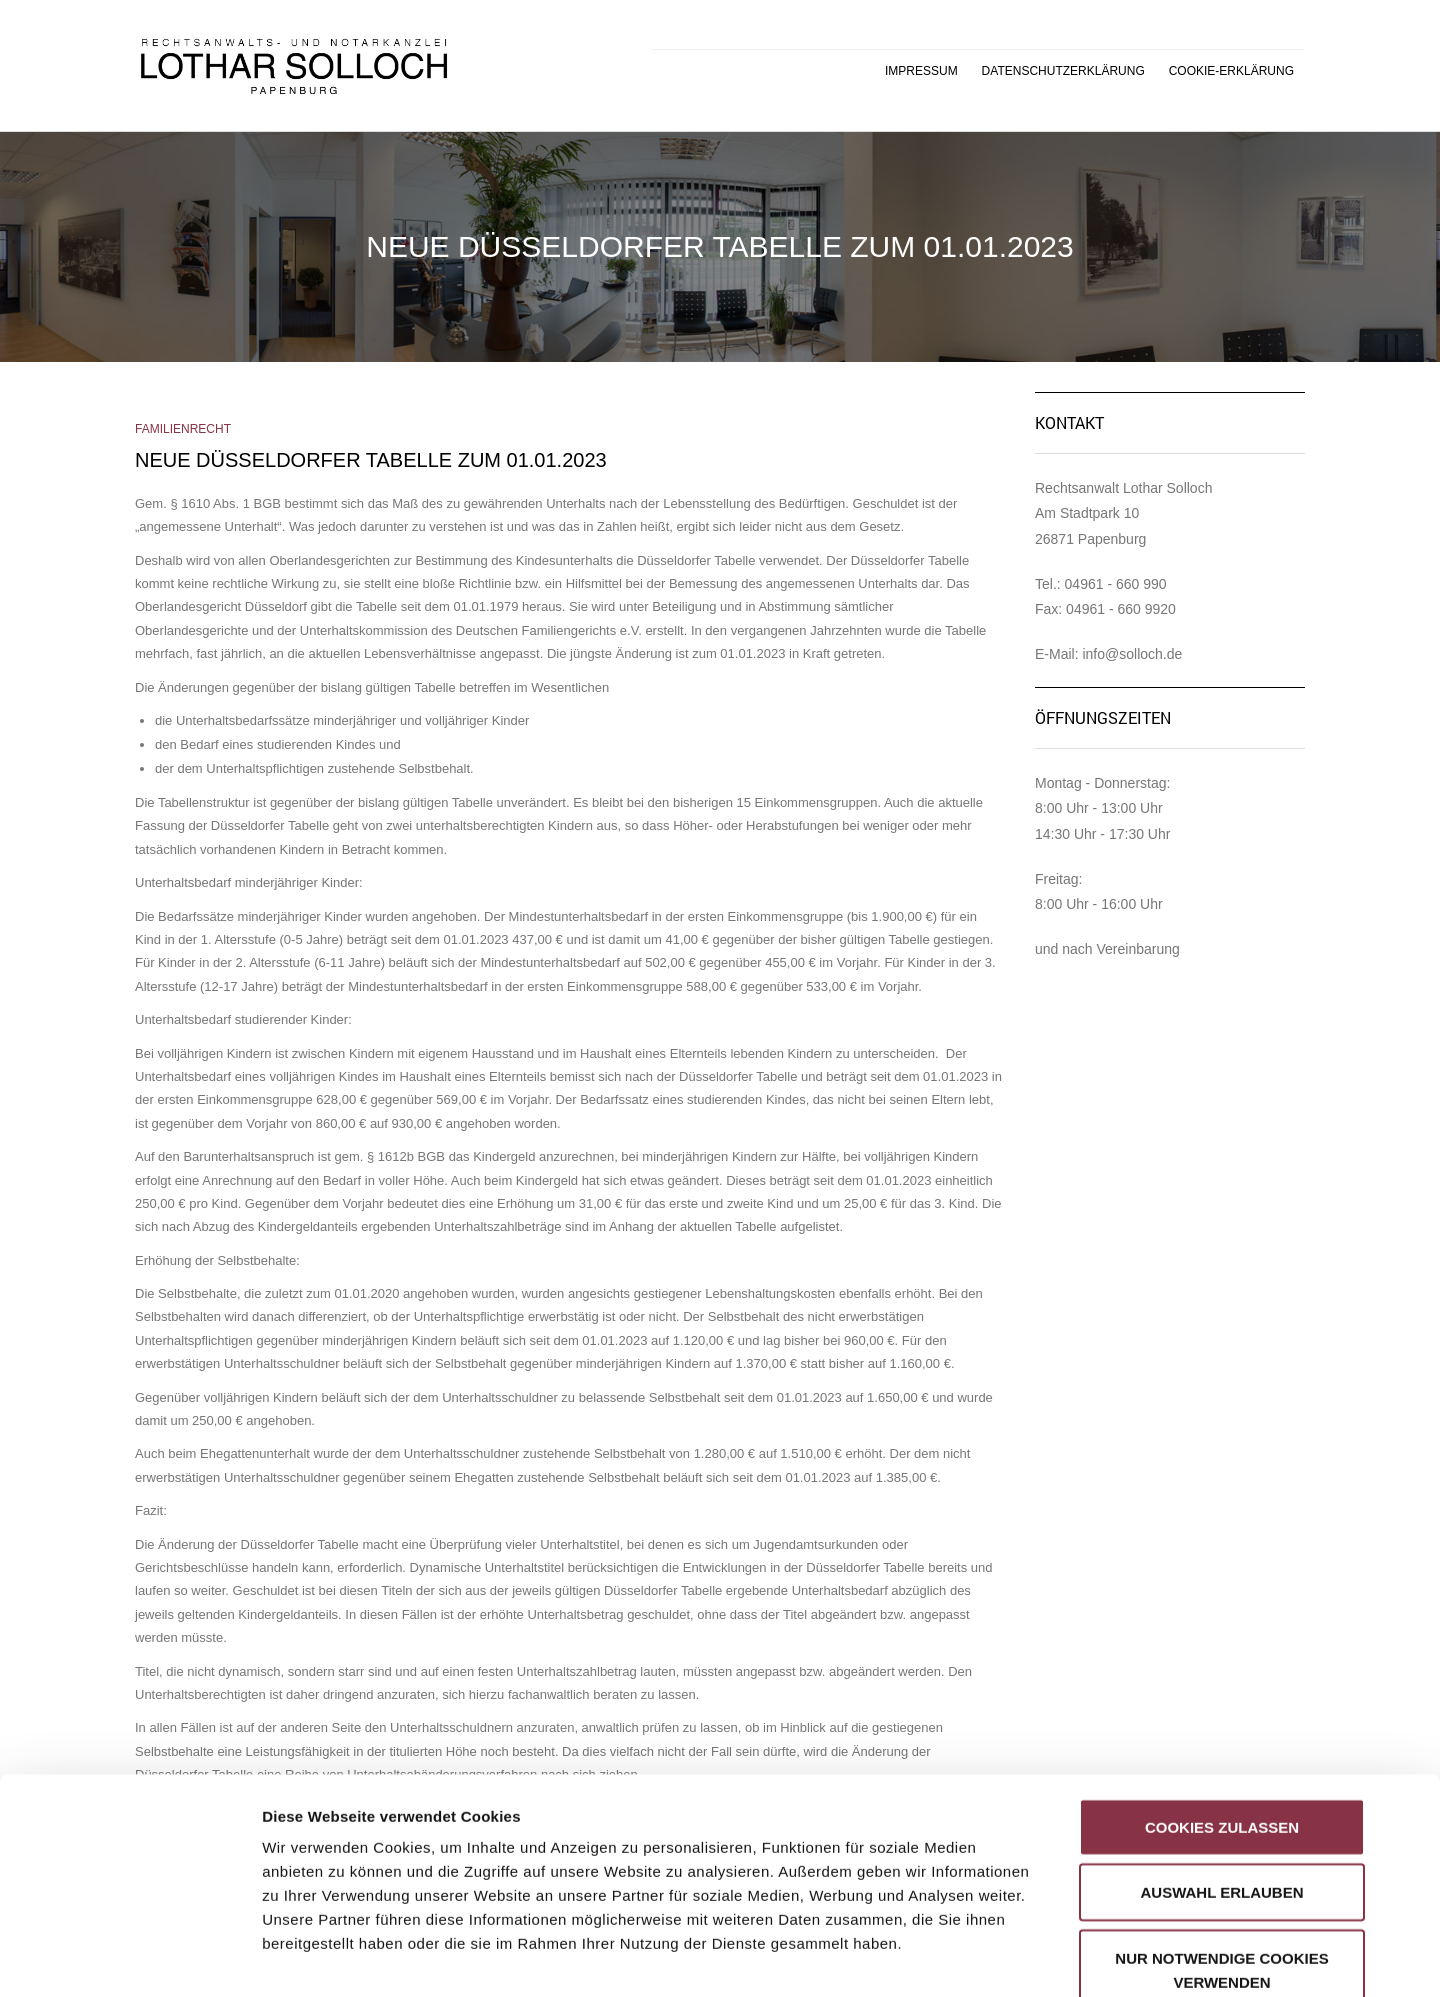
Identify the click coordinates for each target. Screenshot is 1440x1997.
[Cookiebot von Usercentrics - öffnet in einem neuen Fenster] (129, 1958)
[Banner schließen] (1409, 1689)
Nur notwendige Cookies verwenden (1221, 1853)
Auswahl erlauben (1221, 1776)
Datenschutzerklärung (1063, 71)
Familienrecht (183, 429)
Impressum (921, 71)
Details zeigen (1063, 1957)
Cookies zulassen (1222, 1710)
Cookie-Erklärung (1231, 71)
